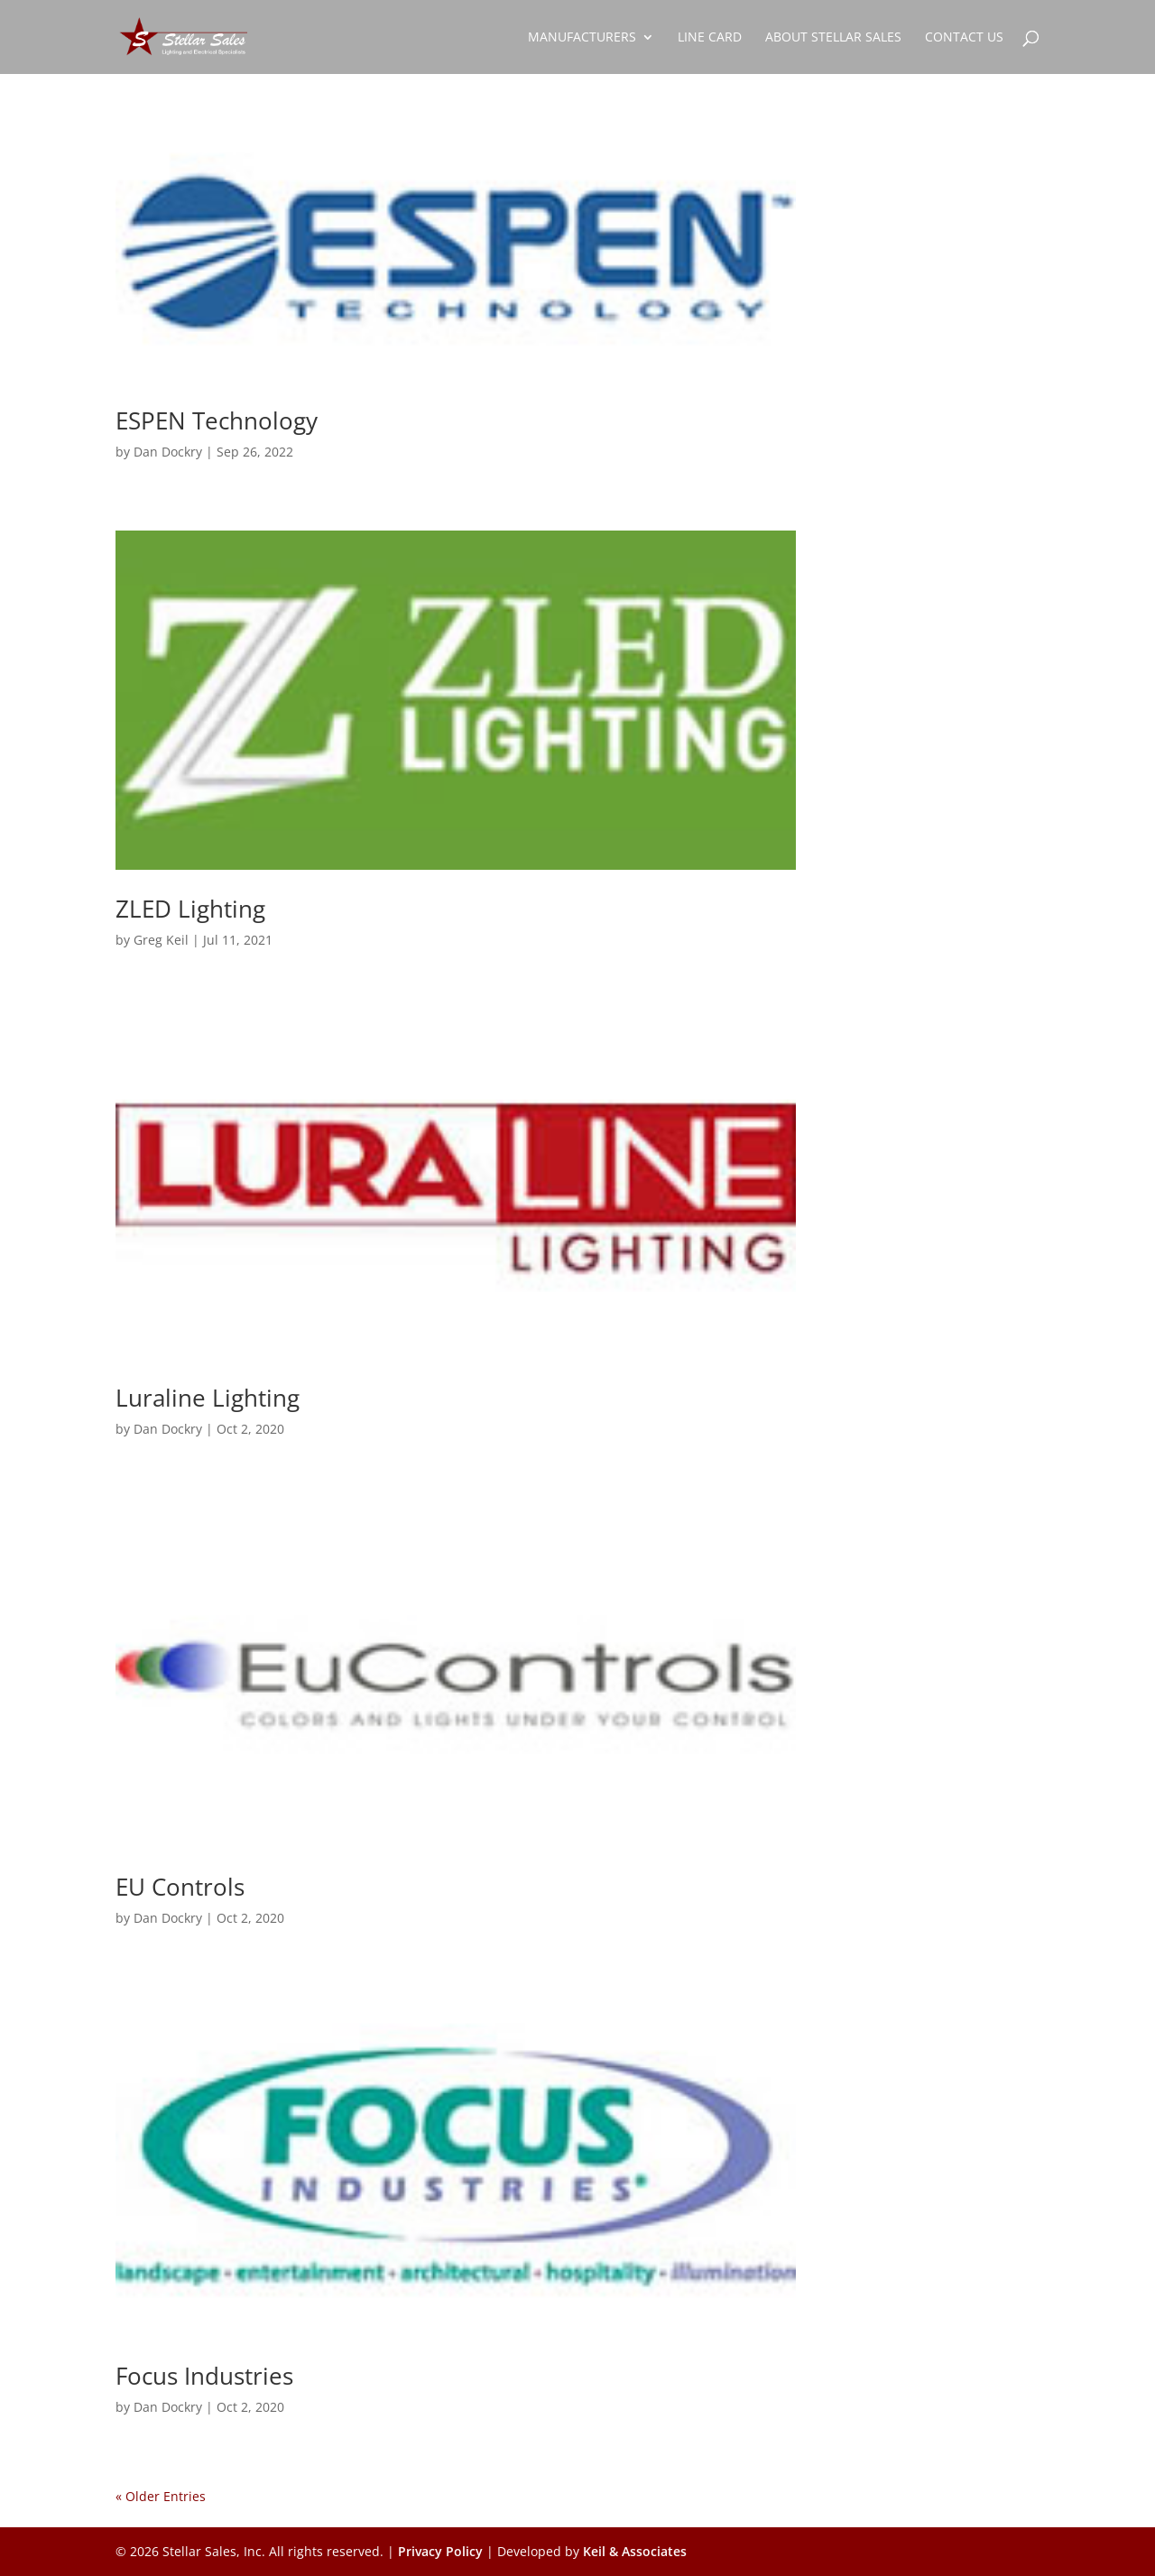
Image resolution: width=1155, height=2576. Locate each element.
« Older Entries (161, 2496)
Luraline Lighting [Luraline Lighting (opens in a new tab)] (208, 1397)
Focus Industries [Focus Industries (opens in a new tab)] (204, 2375)
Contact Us (964, 38)
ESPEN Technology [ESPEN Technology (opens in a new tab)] (217, 420)
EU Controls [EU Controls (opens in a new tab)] (180, 1886)
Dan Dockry (168, 451)
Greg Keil (161, 939)
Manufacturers (582, 38)
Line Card (710, 38)
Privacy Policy (440, 2551)
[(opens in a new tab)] (456, 254)
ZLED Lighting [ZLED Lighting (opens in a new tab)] (190, 908)
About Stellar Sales (833, 38)
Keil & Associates (635, 2551)
